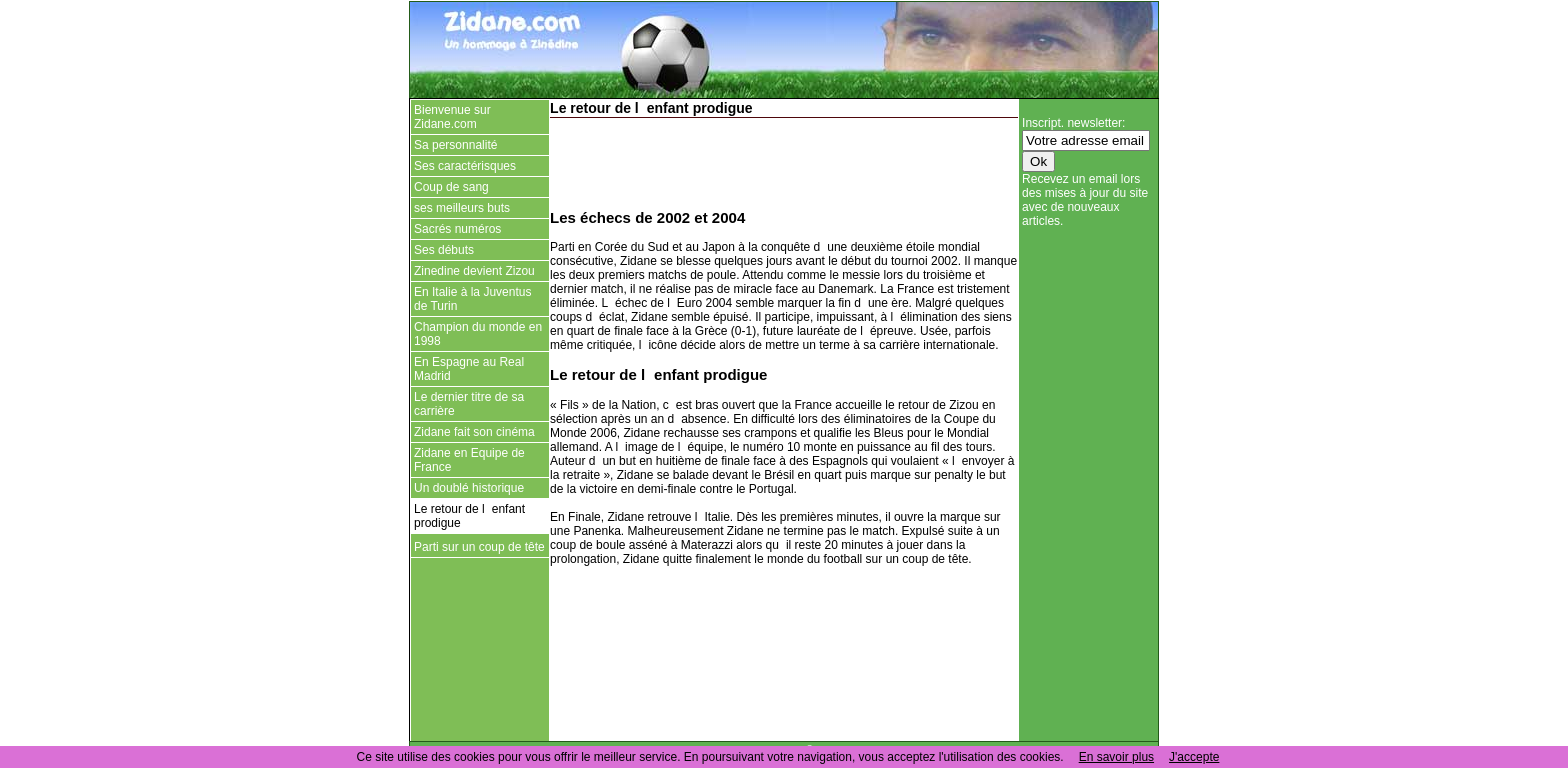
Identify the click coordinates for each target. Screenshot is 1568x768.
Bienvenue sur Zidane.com (452, 117)
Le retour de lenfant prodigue (469, 516)
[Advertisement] (784, 162)
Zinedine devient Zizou (474, 271)
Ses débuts (444, 250)
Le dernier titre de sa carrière (469, 404)
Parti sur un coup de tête (480, 547)
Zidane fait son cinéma (474, 432)
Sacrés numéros (457, 229)
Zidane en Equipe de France (469, 460)
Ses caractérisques (465, 166)
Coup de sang (451, 187)
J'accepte (1194, 757)
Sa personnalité (455, 145)
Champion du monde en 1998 (478, 334)
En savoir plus (1116, 757)
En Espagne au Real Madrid (469, 369)
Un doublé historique (469, 488)
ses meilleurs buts (462, 208)
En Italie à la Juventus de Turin (472, 299)
